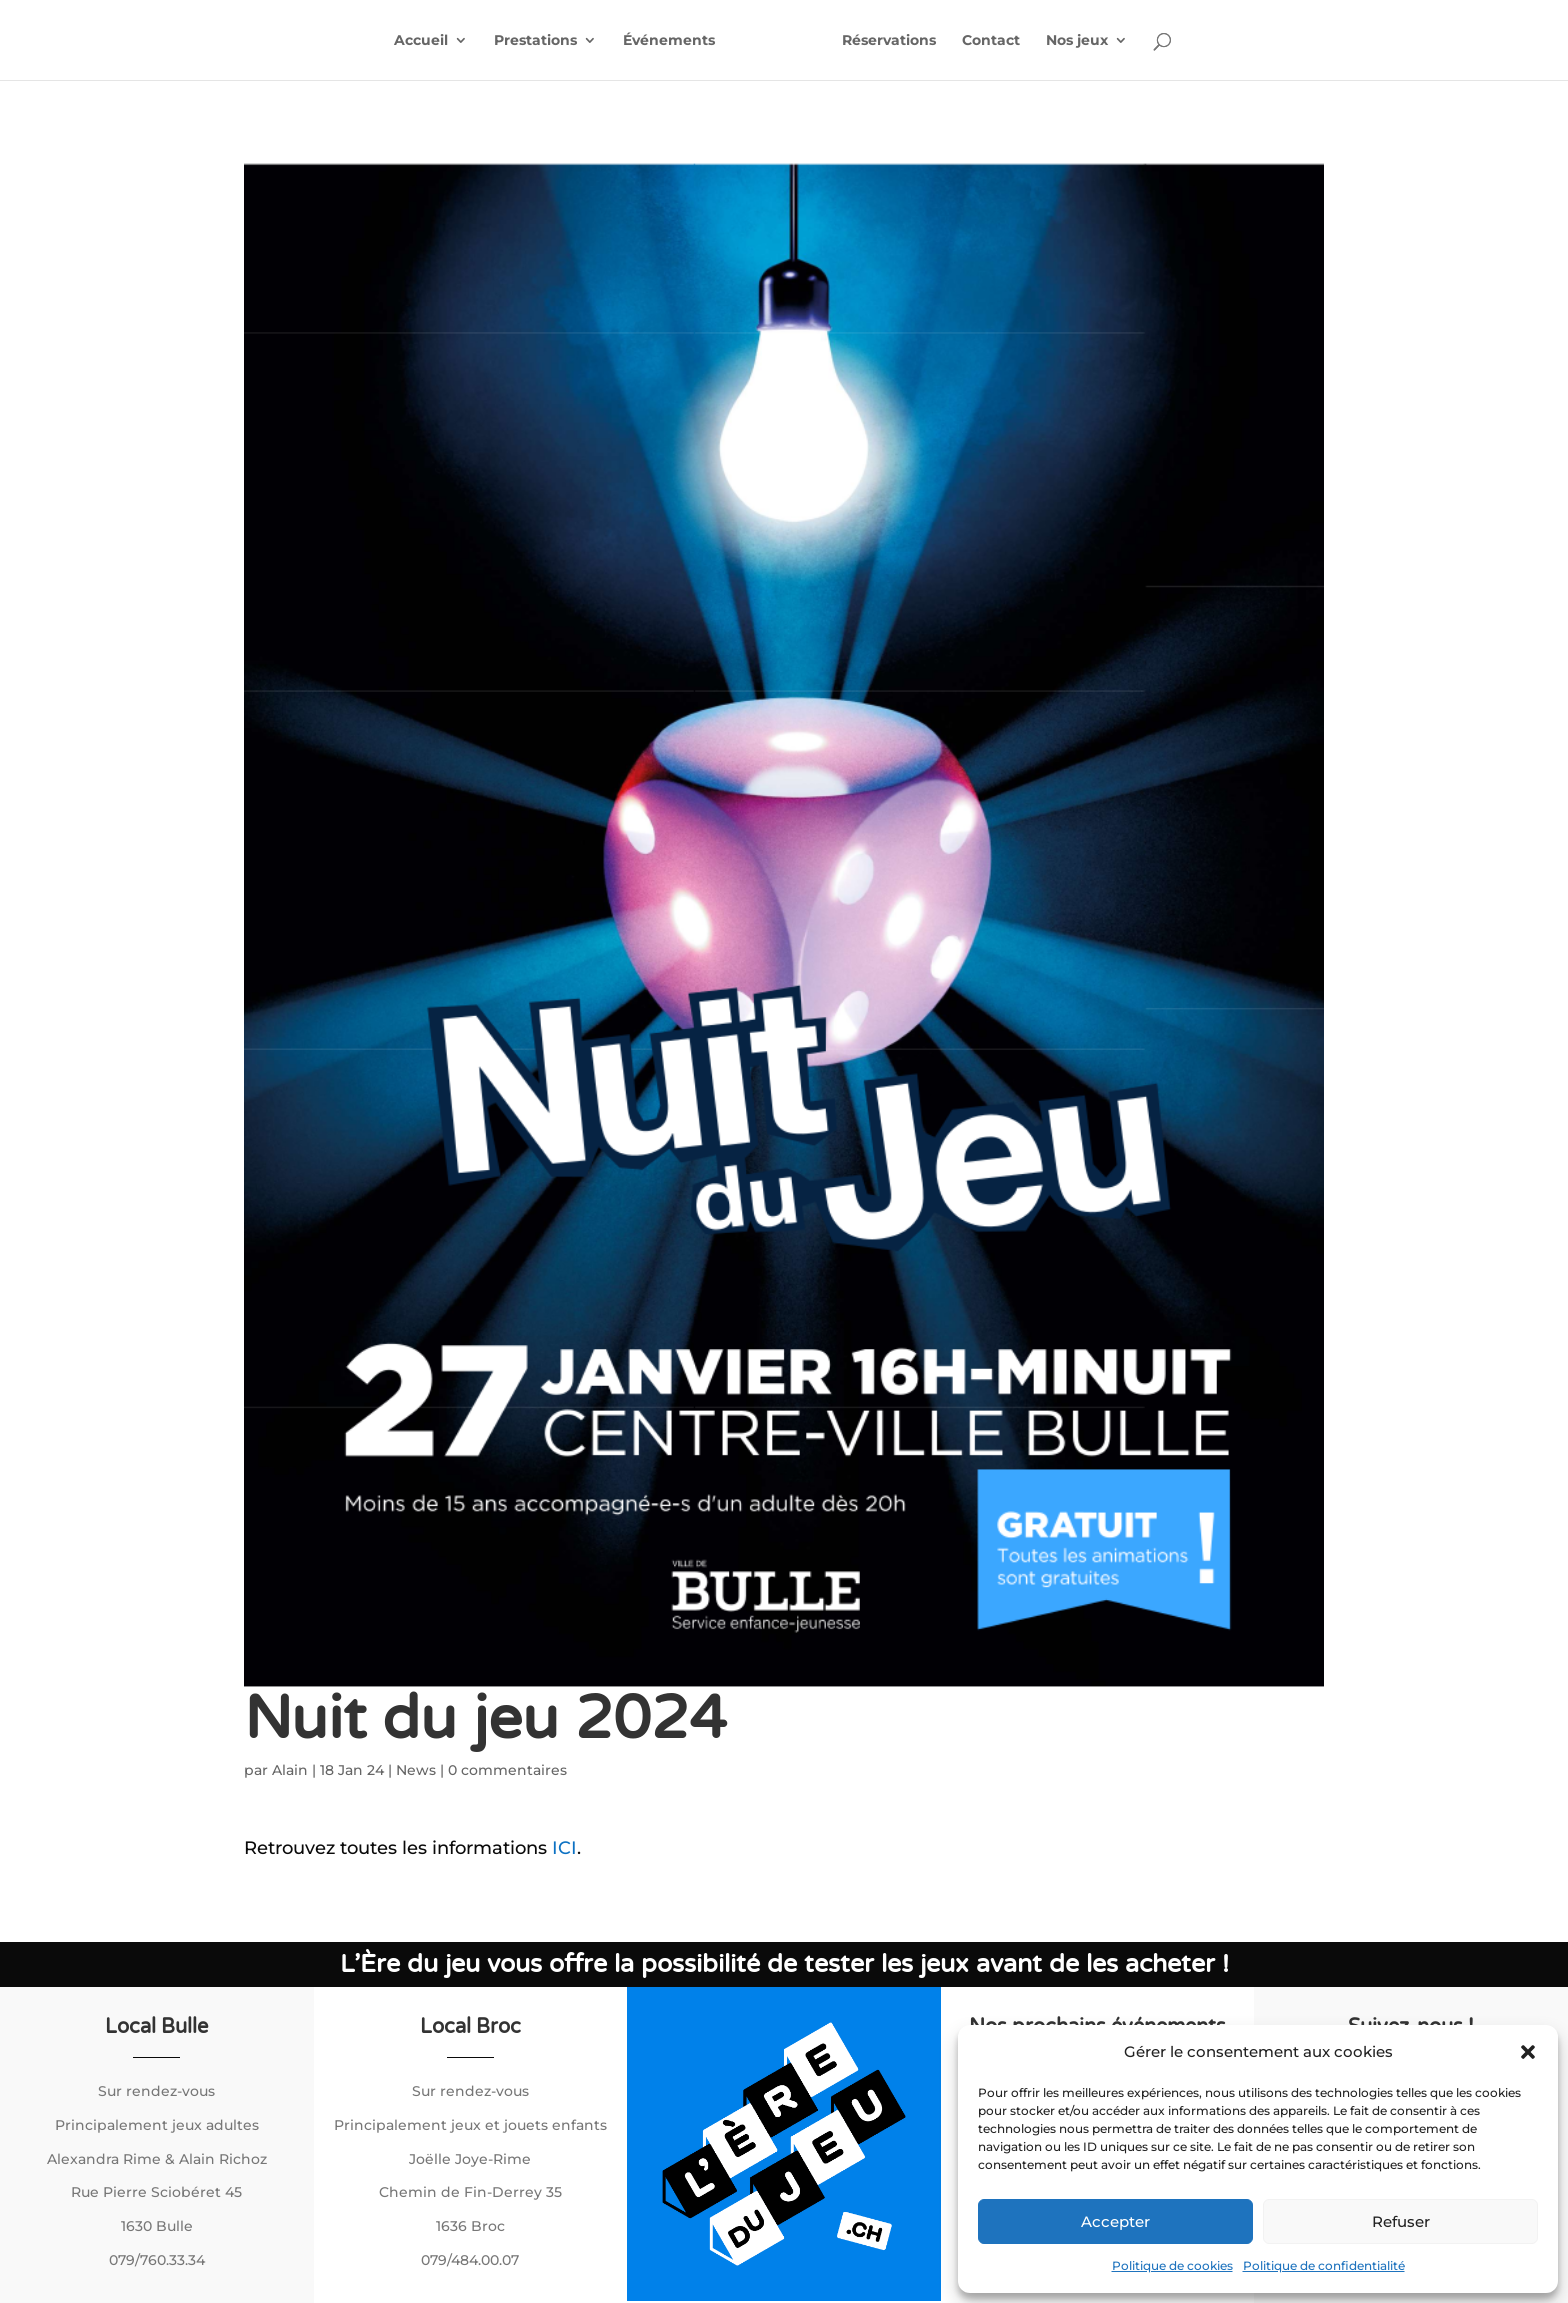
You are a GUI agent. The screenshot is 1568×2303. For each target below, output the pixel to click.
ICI (564, 1848)
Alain (290, 1770)
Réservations (889, 41)
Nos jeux (1077, 41)
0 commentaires (507, 1770)
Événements (669, 41)
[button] (1528, 2052)
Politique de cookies (1172, 2265)
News (416, 1770)
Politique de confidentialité (1324, 2265)
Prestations (535, 41)
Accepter (1115, 2221)
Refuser (1401, 2221)
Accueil (421, 41)
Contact (991, 41)
